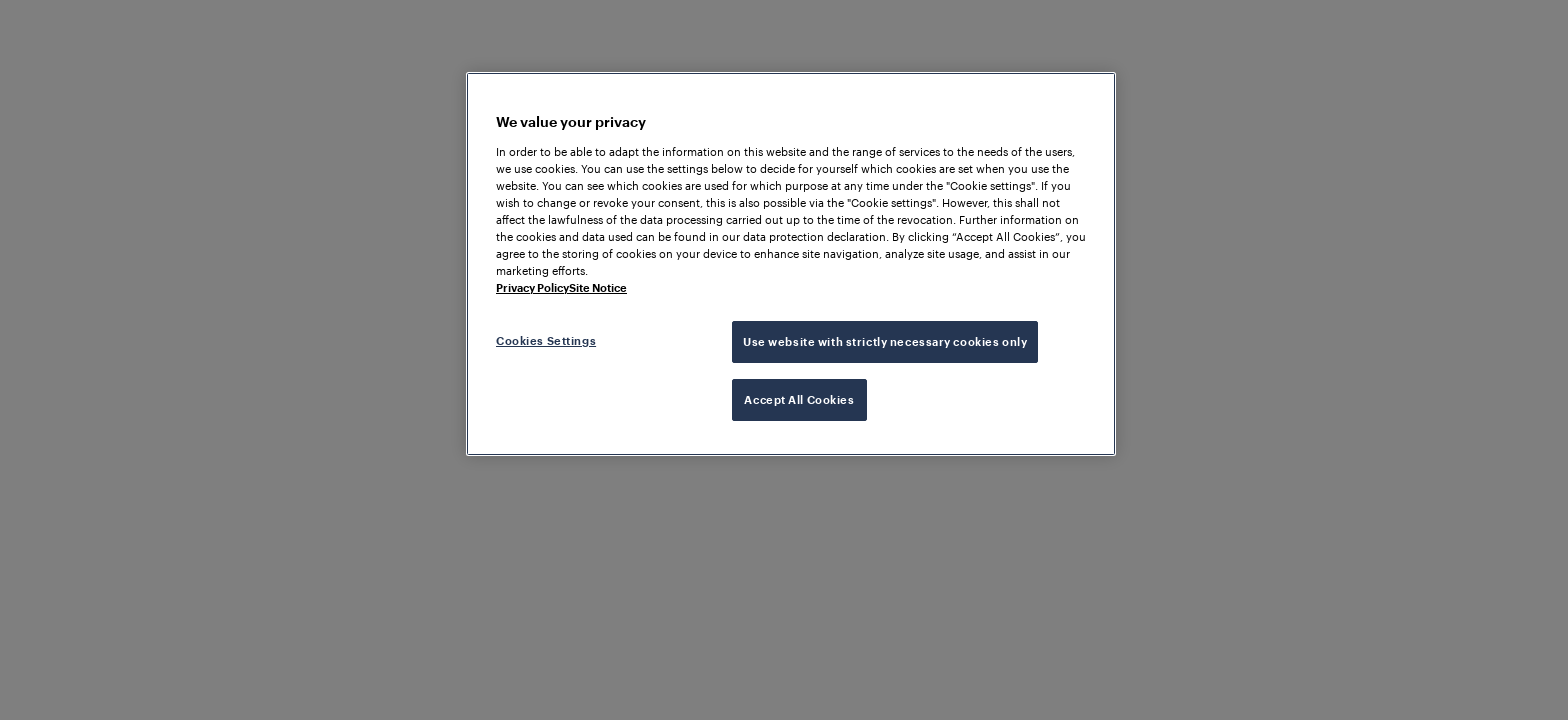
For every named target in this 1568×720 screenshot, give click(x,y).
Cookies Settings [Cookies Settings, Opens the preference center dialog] (546, 340)
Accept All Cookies (799, 399)
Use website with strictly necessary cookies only (885, 341)
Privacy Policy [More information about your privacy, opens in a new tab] (532, 287)
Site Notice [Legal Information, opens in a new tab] (598, 287)
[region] (791, 264)
